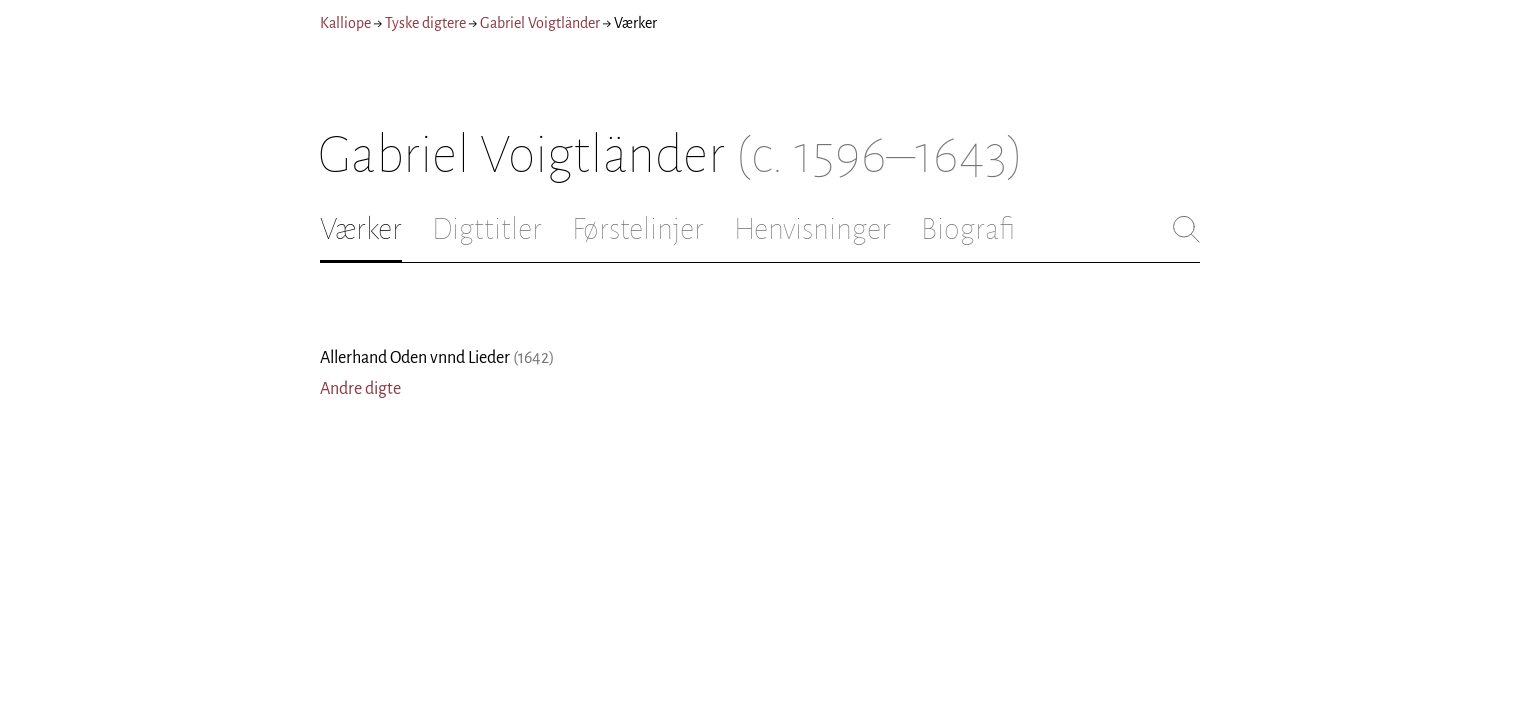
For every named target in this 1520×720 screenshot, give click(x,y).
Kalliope (345, 23)
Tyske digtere (425, 23)
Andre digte (360, 389)
